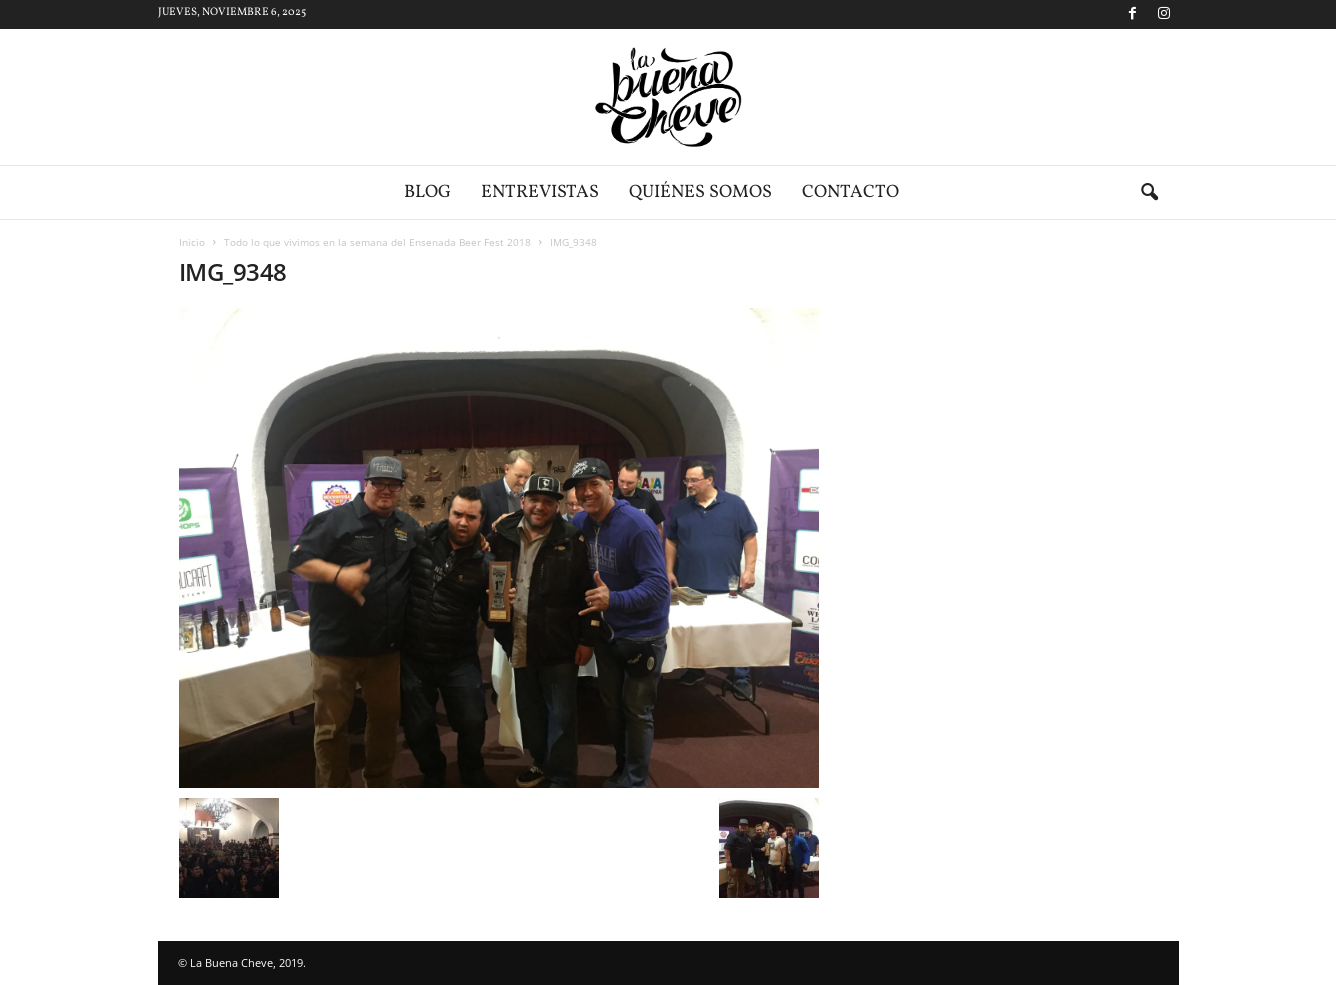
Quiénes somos (700, 192)
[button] (1149, 193)
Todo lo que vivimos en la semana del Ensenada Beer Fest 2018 (377, 242)
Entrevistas (540, 192)
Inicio (192, 242)
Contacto (850, 192)
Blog (427, 192)
